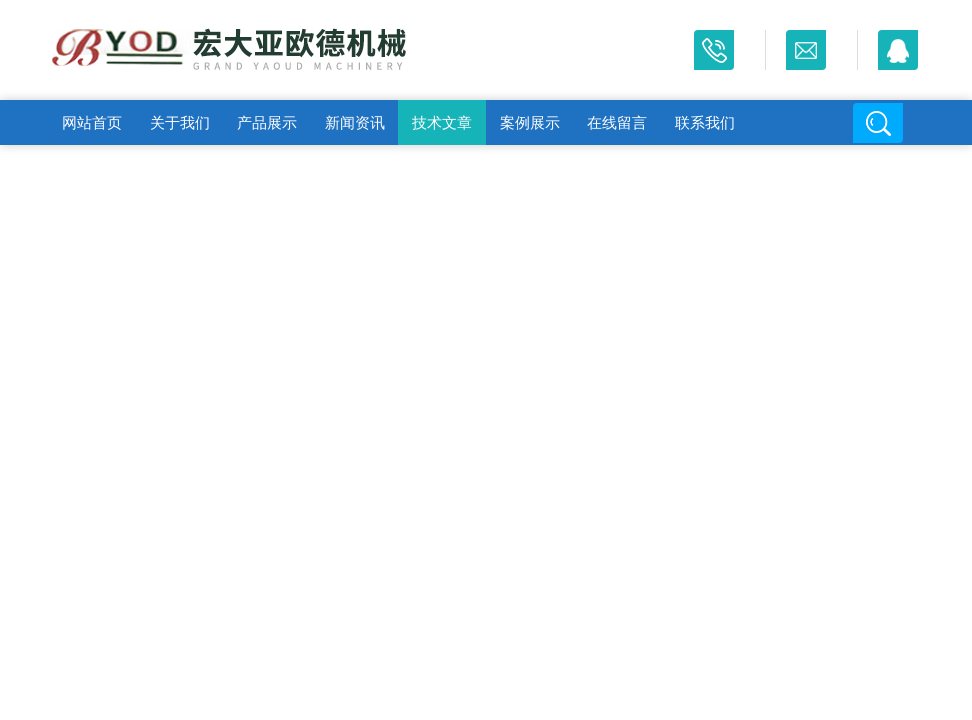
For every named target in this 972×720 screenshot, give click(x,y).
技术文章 (442, 122)
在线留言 (617, 122)
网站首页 (92, 122)
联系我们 (705, 122)
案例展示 (530, 122)
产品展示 (267, 122)
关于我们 (180, 122)
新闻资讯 (355, 122)
